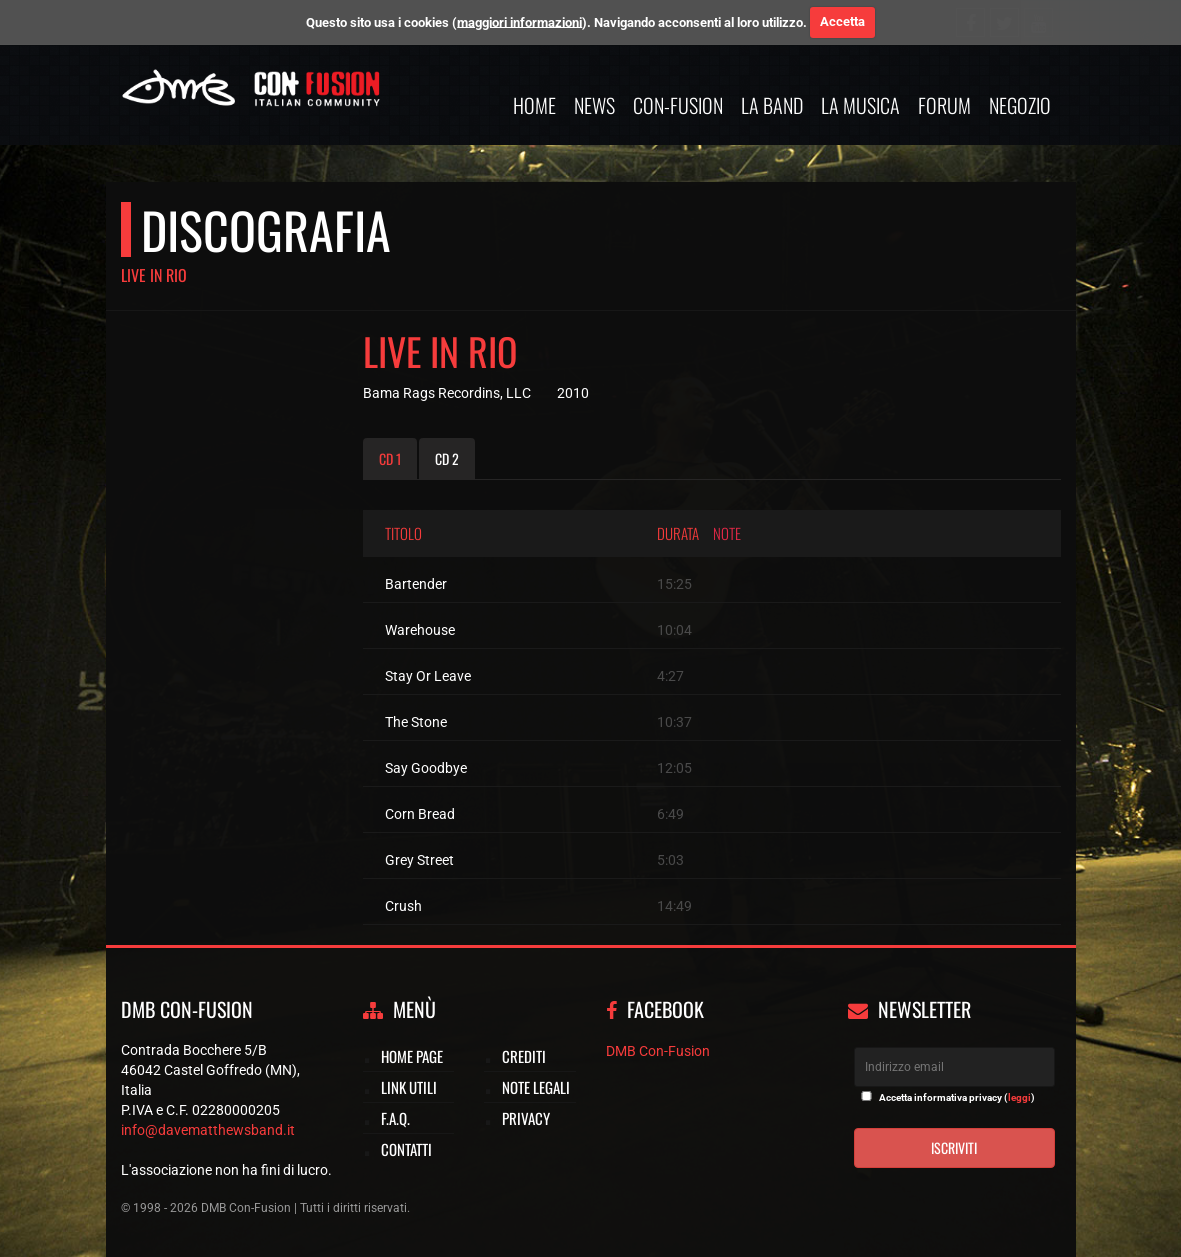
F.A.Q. (395, 1118)
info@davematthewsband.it (208, 1130)
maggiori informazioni (519, 21)
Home (534, 105)
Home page (412, 1056)
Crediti (524, 1056)
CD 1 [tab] (390, 458)
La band (772, 105)
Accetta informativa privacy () (957, 1097)
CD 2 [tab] (447, 458)
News (594, 105)
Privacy (526, 1118)
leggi (1019, 1097)
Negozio (1020, 105)
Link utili (409, 1087)
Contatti (406, 1149)
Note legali (536, 1087)
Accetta (842, 21)
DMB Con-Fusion (658, 1051)
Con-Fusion (678, 105)
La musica (860, 105)
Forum (944, 105)
